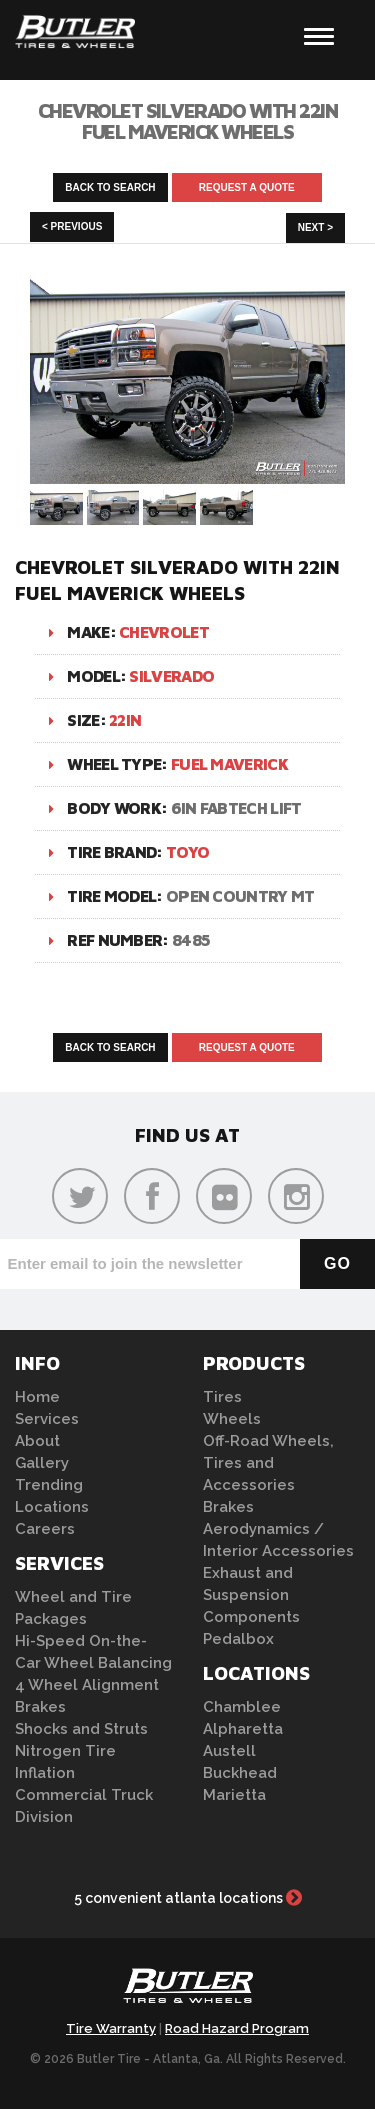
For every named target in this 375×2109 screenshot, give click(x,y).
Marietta (234, 1795)
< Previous (72, 226)
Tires (222, 1397)
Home (37, 1397)
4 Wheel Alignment (87, 1685)
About (37, 1441)
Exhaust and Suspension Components (251, 1595)
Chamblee (242, 1707)
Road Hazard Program (237, 2028)
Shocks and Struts (81, 1729)
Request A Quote (247, 187)
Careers (45, 1529)
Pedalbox (238, 1639)
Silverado (171, 676)
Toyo (187, 852)
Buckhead (240, 1773)
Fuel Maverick (229, 764)
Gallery (42, 1463)
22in (125, 720)
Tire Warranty (111, 2028)
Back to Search (110, 187)
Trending (49, 1485)
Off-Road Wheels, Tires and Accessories (268, 1463)
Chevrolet (164, 632)
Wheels (232, 1419)
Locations (52, 1507)
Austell (229, 1751)
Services (47, 1419)
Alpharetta (243, 1729)
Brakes (40, 1707)
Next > (315, 227)
